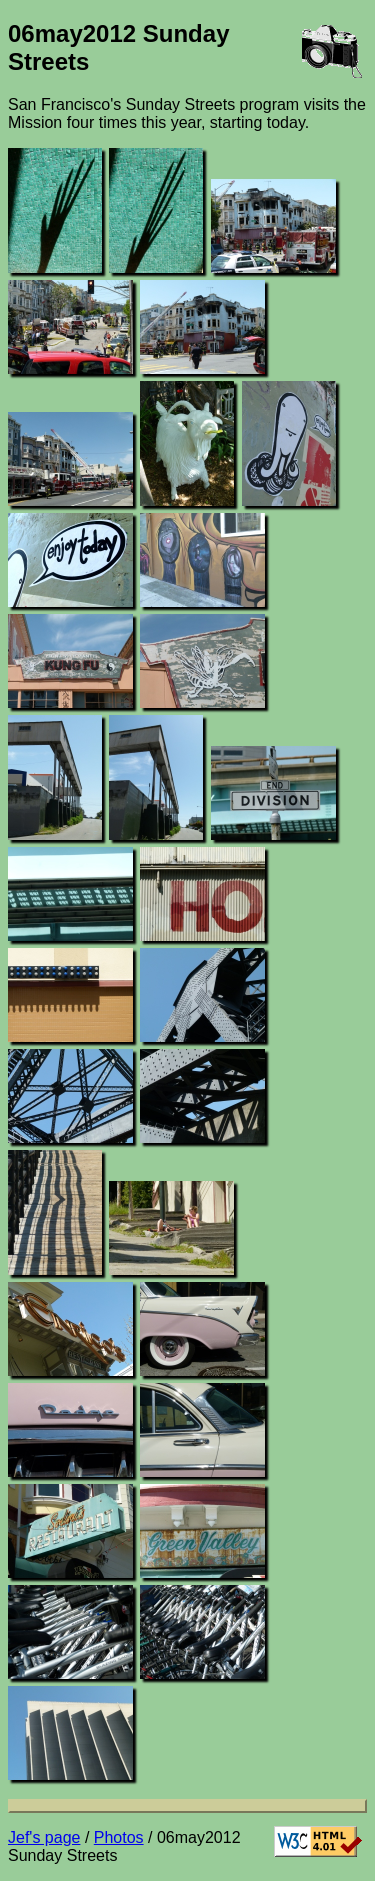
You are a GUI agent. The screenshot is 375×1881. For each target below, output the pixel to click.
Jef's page (44, 1837)
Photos (119, 1837)
